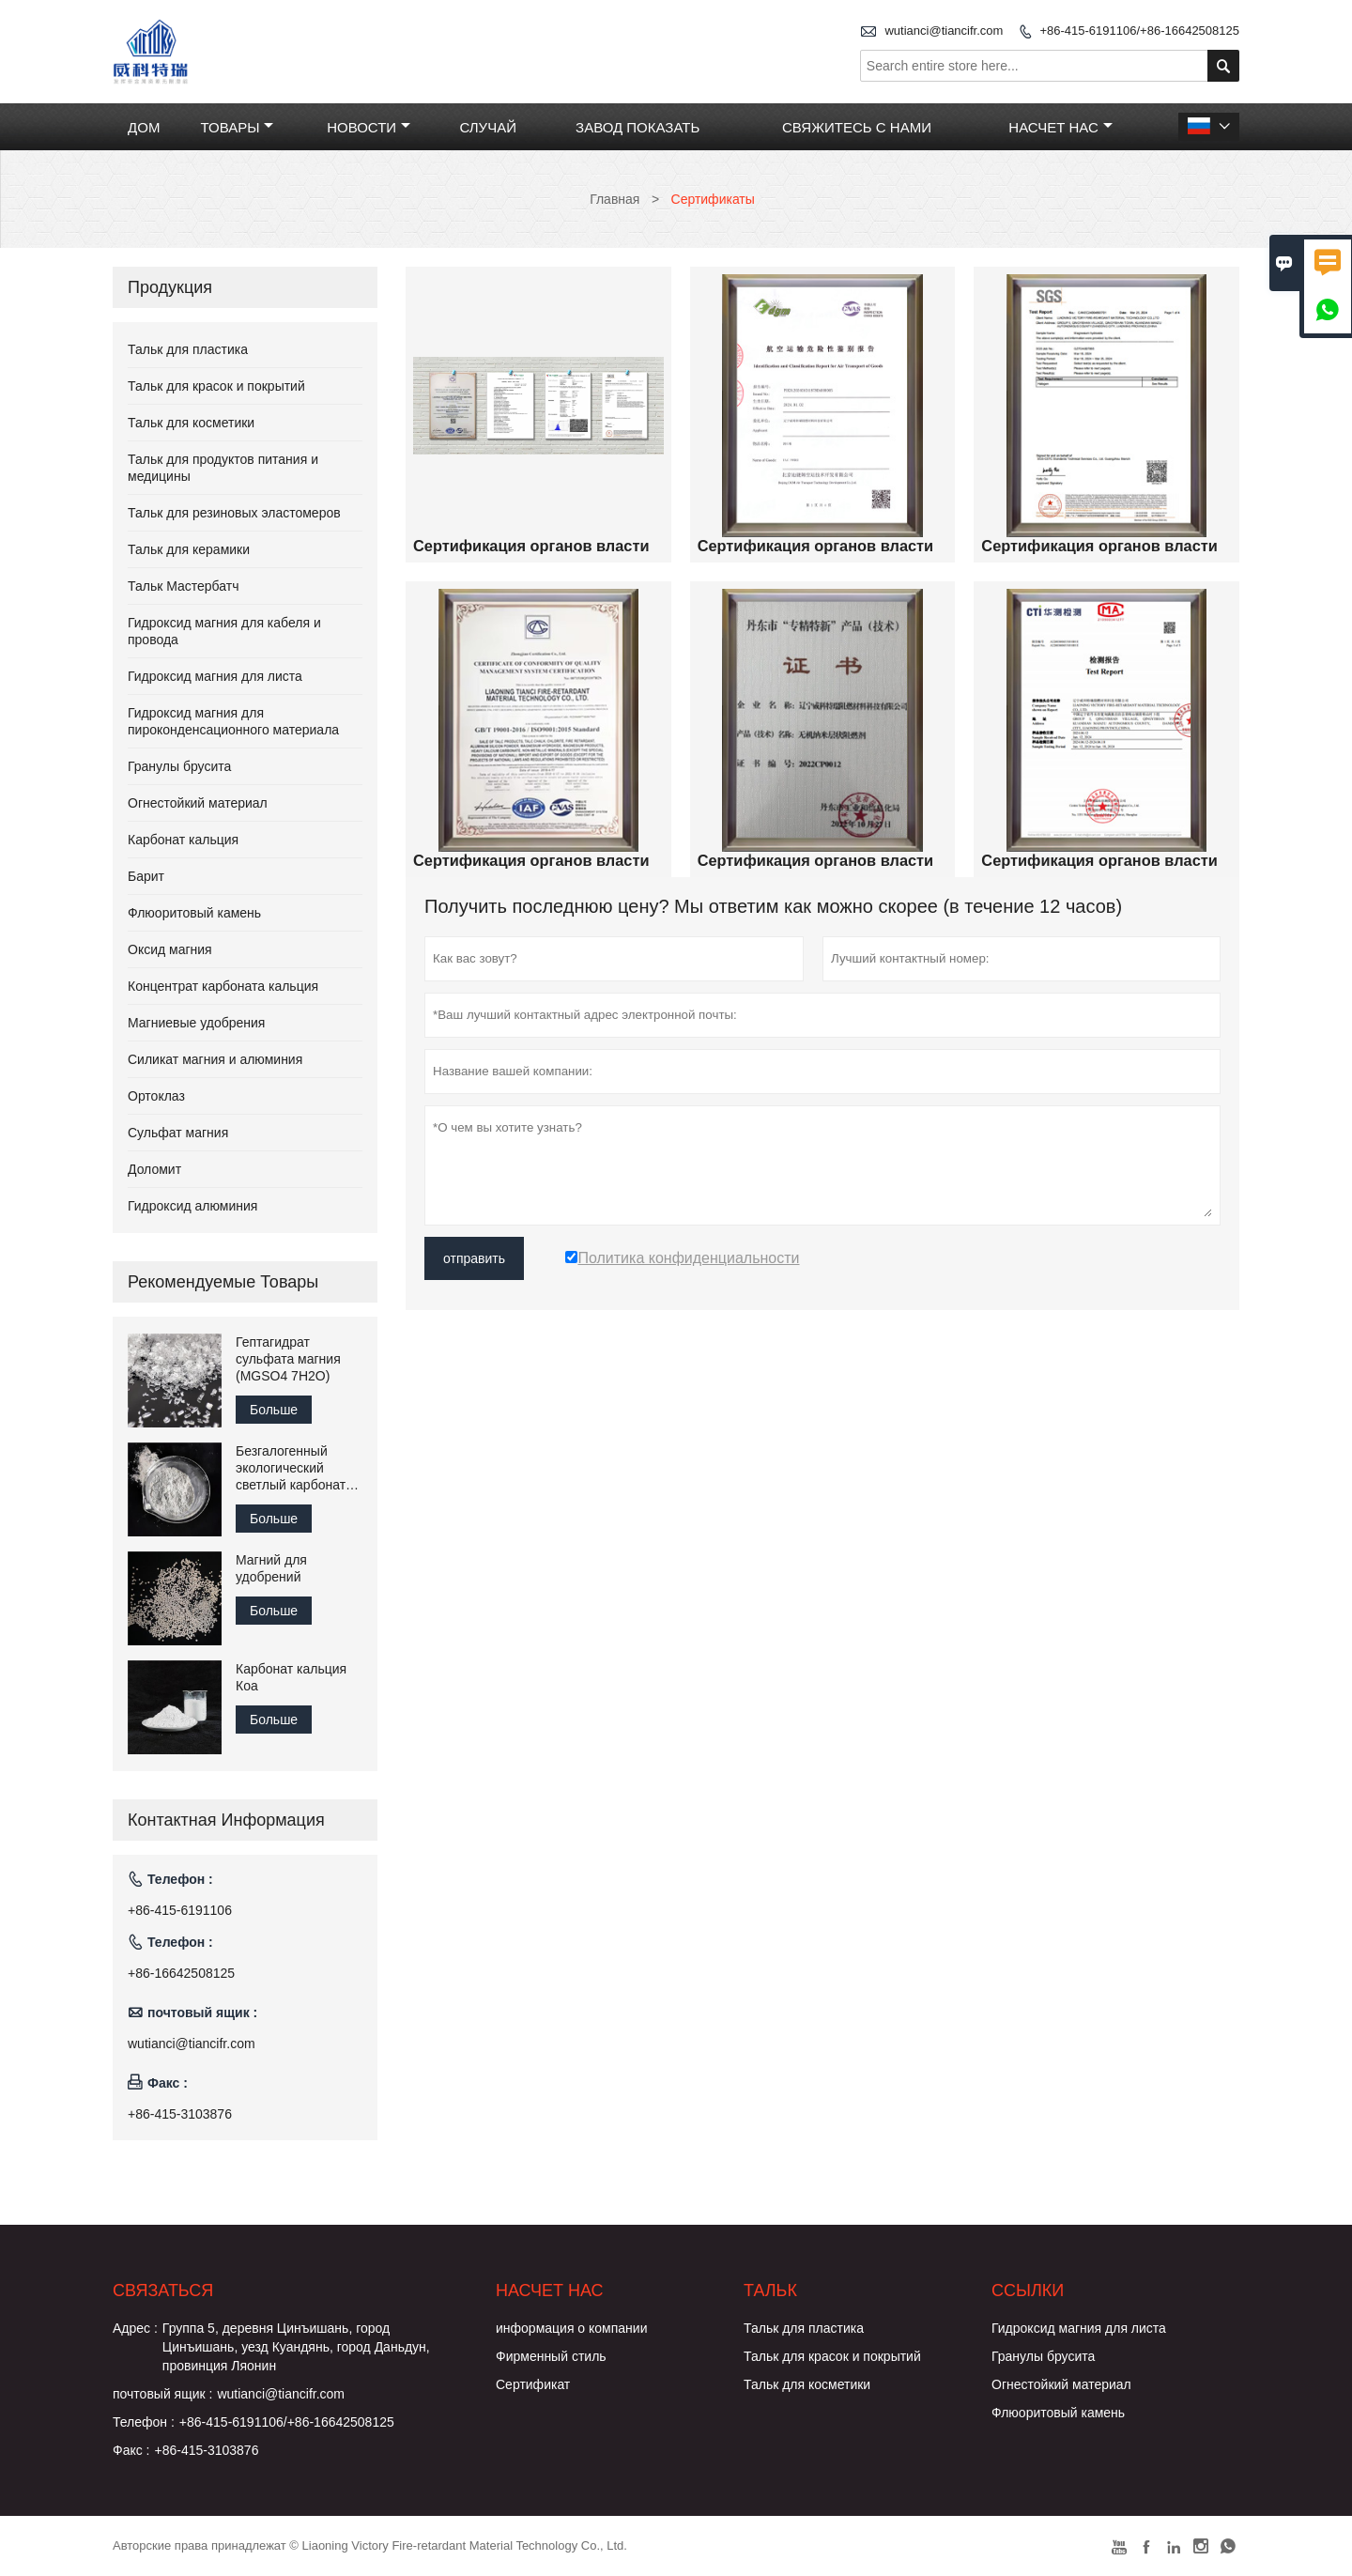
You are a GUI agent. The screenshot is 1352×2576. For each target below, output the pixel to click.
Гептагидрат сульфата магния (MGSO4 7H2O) (288, 1358)
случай (487, 127)
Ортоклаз (156, 1095)
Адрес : (135, 2328)
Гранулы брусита (179, 766)
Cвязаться (163, 2290)
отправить (474, 1258)
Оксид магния (170, 949)
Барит (146, 876)
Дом (144, 127)
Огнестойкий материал (198, 802)
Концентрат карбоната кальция (223, 986)
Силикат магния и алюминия (215, 1059)
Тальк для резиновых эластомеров (234, 512)
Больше (274, 1409)
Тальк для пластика (188, 349)
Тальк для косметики (191, 422)
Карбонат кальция (183, 839)
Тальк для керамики (189, 549)
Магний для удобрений (271, 1568)
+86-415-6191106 (180, 1910)
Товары (236, 127)
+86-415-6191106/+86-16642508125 (1139, 30)
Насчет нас (1060, 127)
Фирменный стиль (551, 2356)
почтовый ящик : (162, 2393)
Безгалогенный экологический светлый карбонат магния (291, 1468)
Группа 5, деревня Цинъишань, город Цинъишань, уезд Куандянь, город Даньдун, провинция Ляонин (296, 2347)
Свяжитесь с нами (856, 127)
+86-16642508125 (181, 1973)
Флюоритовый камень (194, 912)
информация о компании (571, 2328)
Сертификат (533, 2384)
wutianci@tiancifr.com (943, 30)
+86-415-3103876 (180, 2113)
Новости (368, 127)
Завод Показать (637, 127)
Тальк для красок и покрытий (216, 385)
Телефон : (144, 2421)
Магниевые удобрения (196, 1022)
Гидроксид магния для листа (215, 676)
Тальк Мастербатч (183, 586)
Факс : (131, 2450)
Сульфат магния (178, 1132)
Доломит (154, 1169)
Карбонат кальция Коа (291, 1677)
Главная (614, 199)
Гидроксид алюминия (192, 1205)
